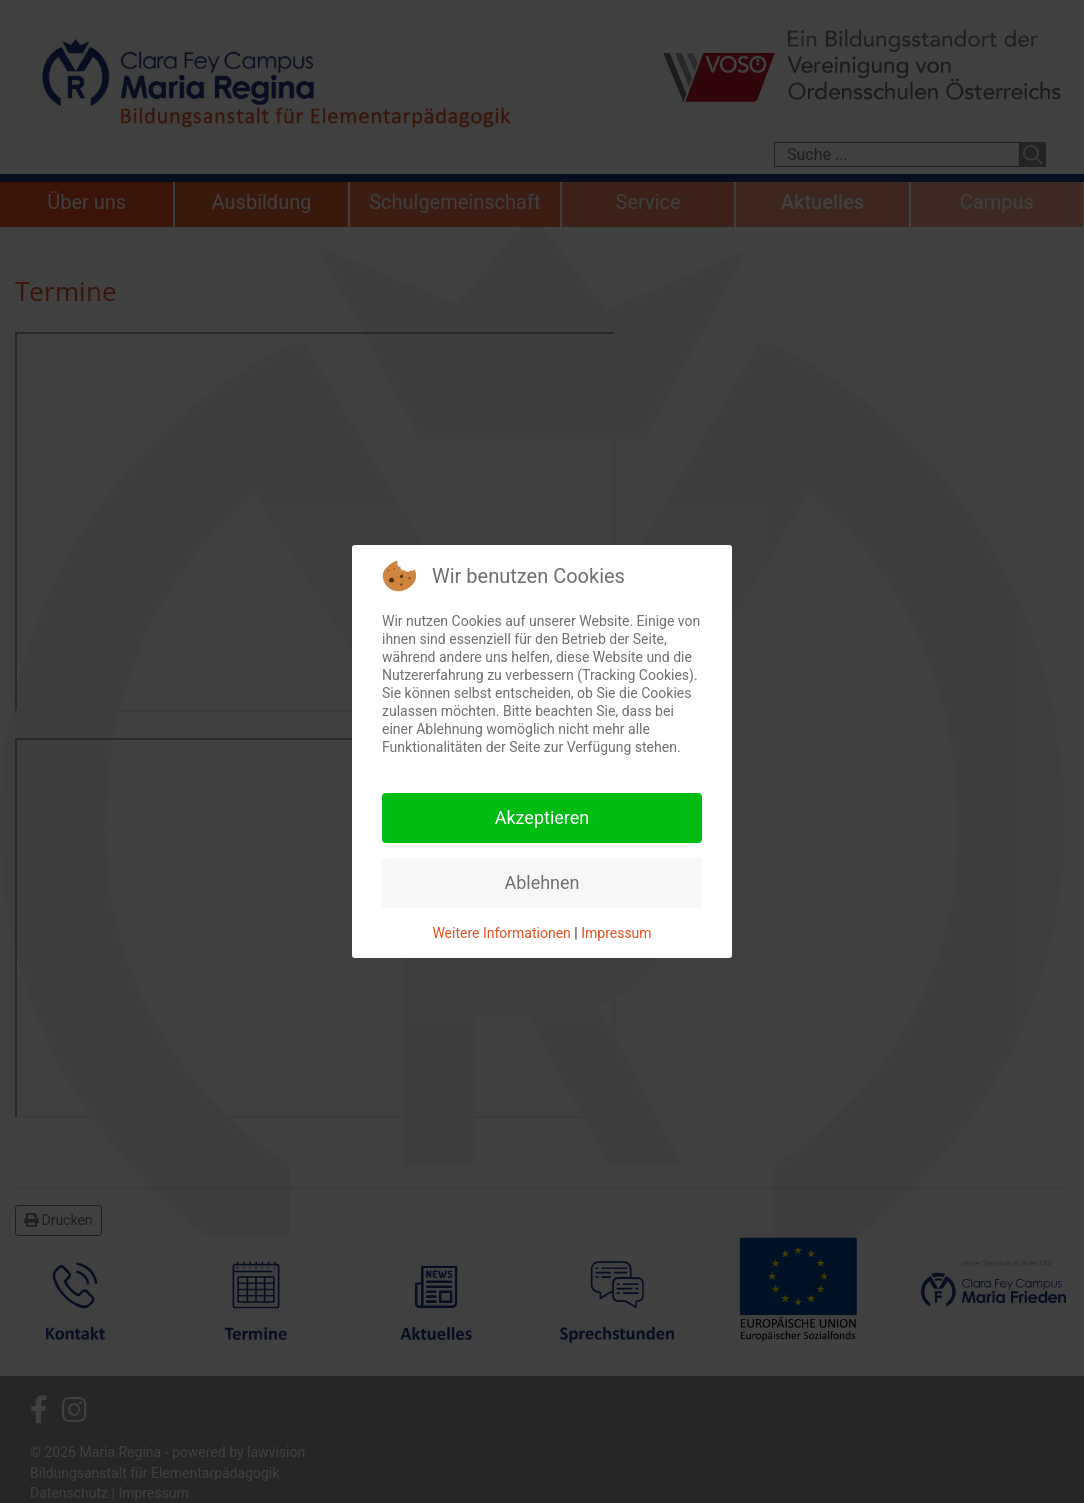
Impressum (616, 933)
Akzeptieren (542, 817)
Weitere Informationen (501, 933)
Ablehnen (541, 882)
